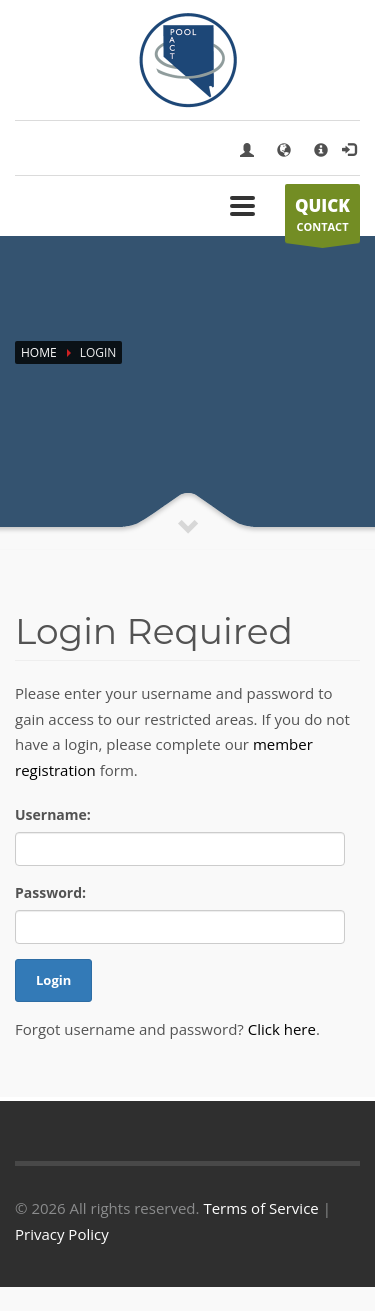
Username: (53, 814)
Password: (50, 892)
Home (39, 352)
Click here (282, 1029)
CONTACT (322, 219)
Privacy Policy (62, 1234)
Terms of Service (260, 1208)
